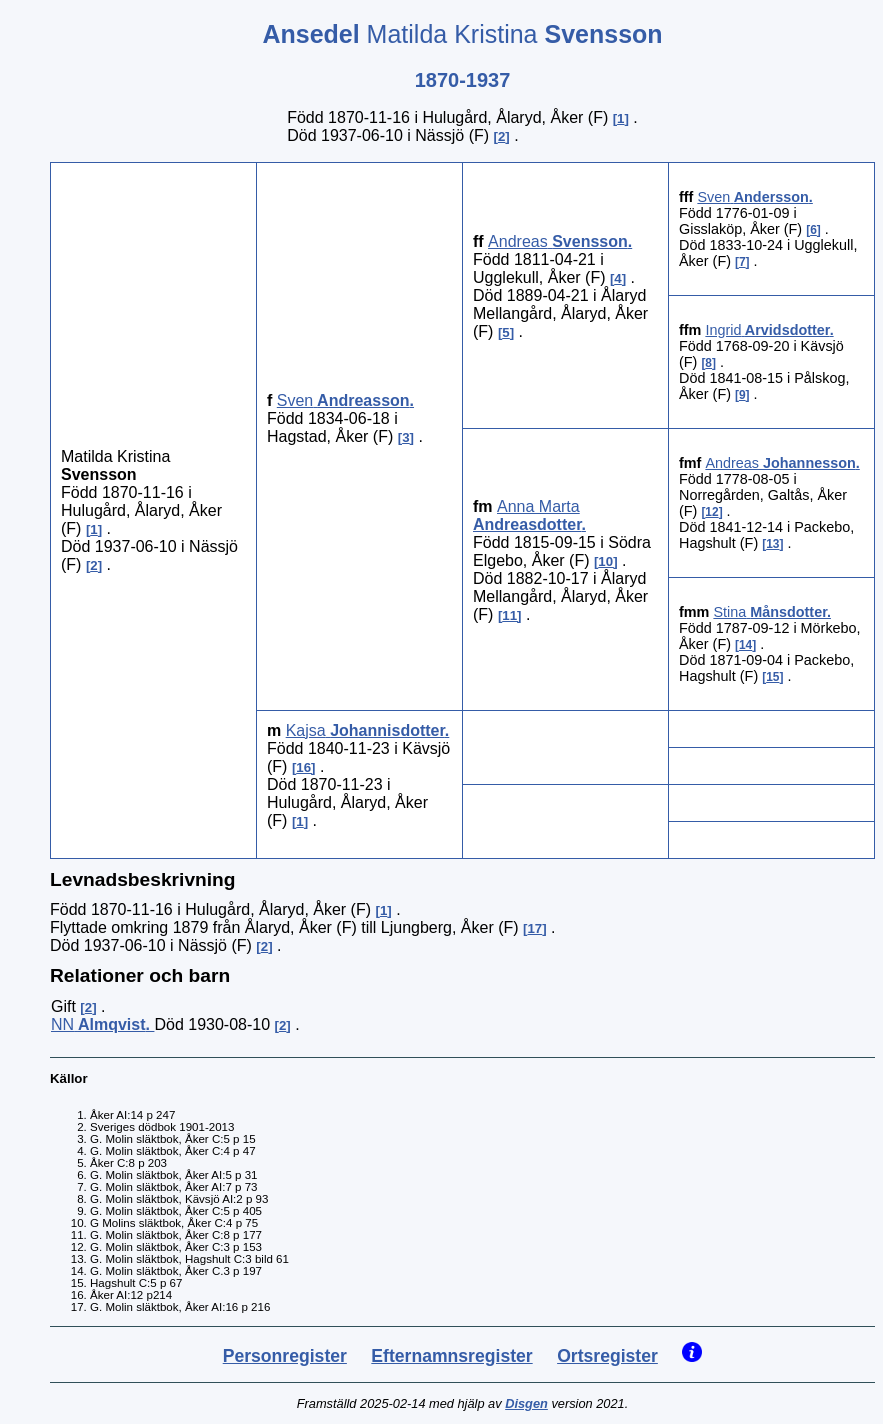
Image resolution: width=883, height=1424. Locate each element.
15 (772, 677)
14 (745, 645)
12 (711, 512)
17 (534, 928)
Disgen (526, 1403)
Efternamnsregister (451, 1356)
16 (303, 767)
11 (509, 615)
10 (605, 561)
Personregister (285, 1356)
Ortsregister (607, 1356)
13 (772, 544)
